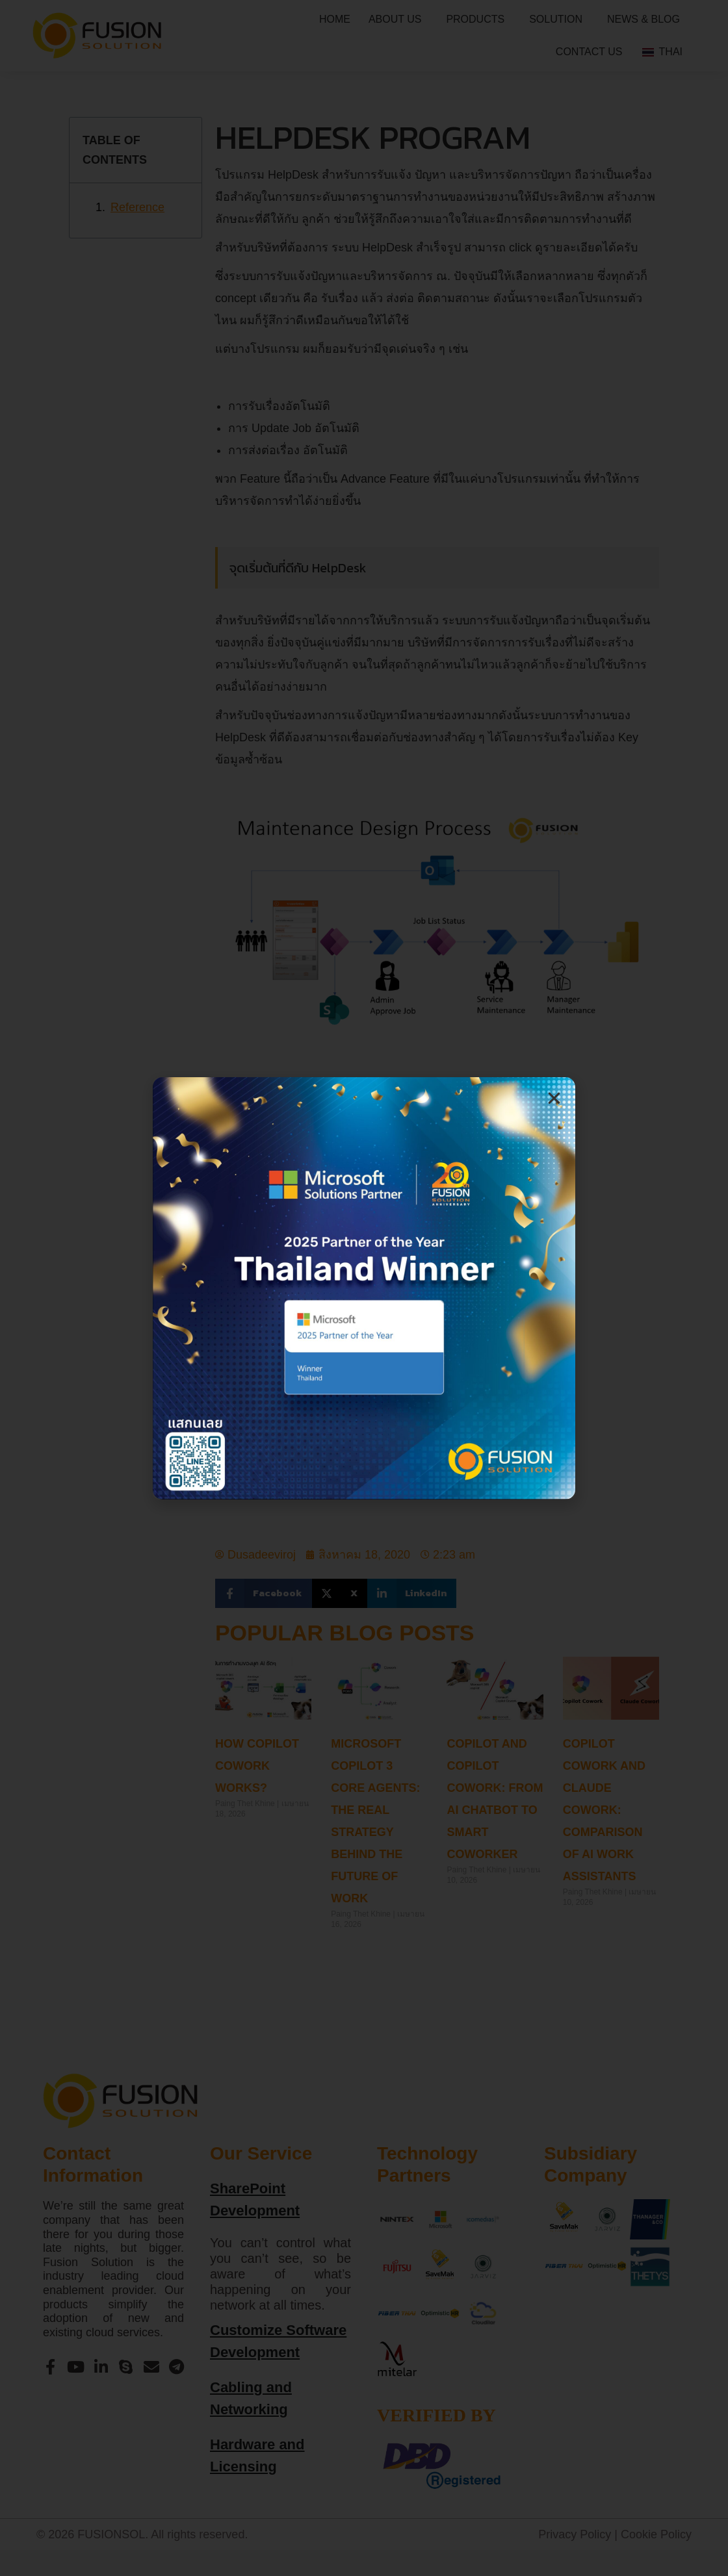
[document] (364, 1288)
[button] (554, 1098)
